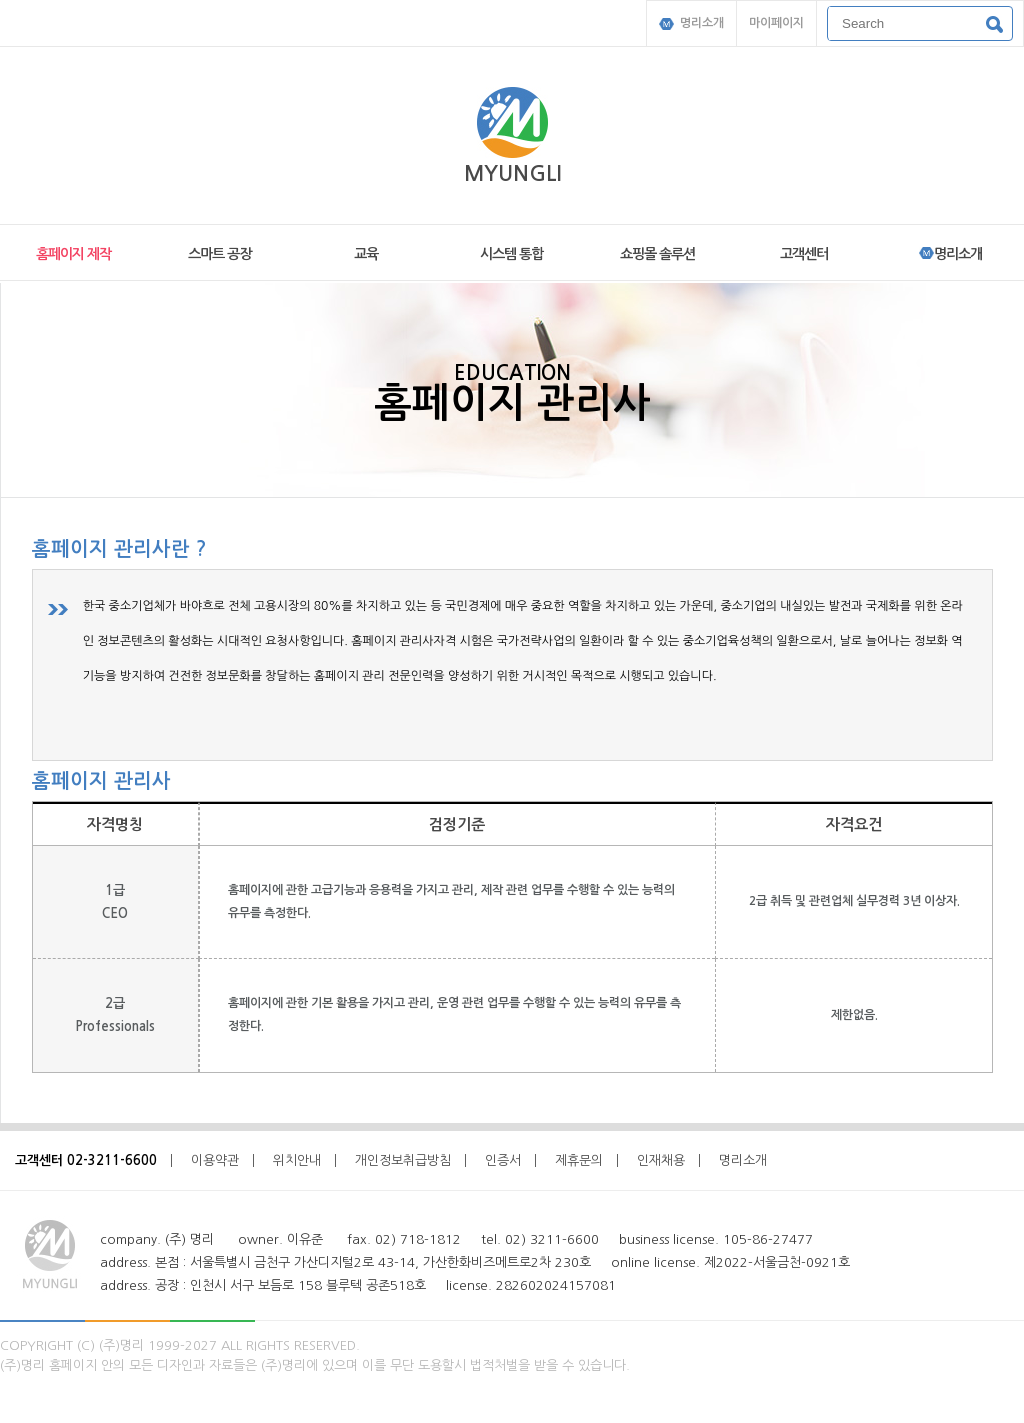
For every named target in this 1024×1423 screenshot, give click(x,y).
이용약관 (215, 1160)
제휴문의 (579, 1160)
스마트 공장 (219, 254)
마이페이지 (776, 23)
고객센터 (804, 254)
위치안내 (297, 1160)
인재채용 (661, 1160)
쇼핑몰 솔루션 (657, 254)
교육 (366, 254)
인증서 (503, 1160)
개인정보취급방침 (403, 1160)
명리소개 (691, 23)
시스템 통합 (511, 254)
